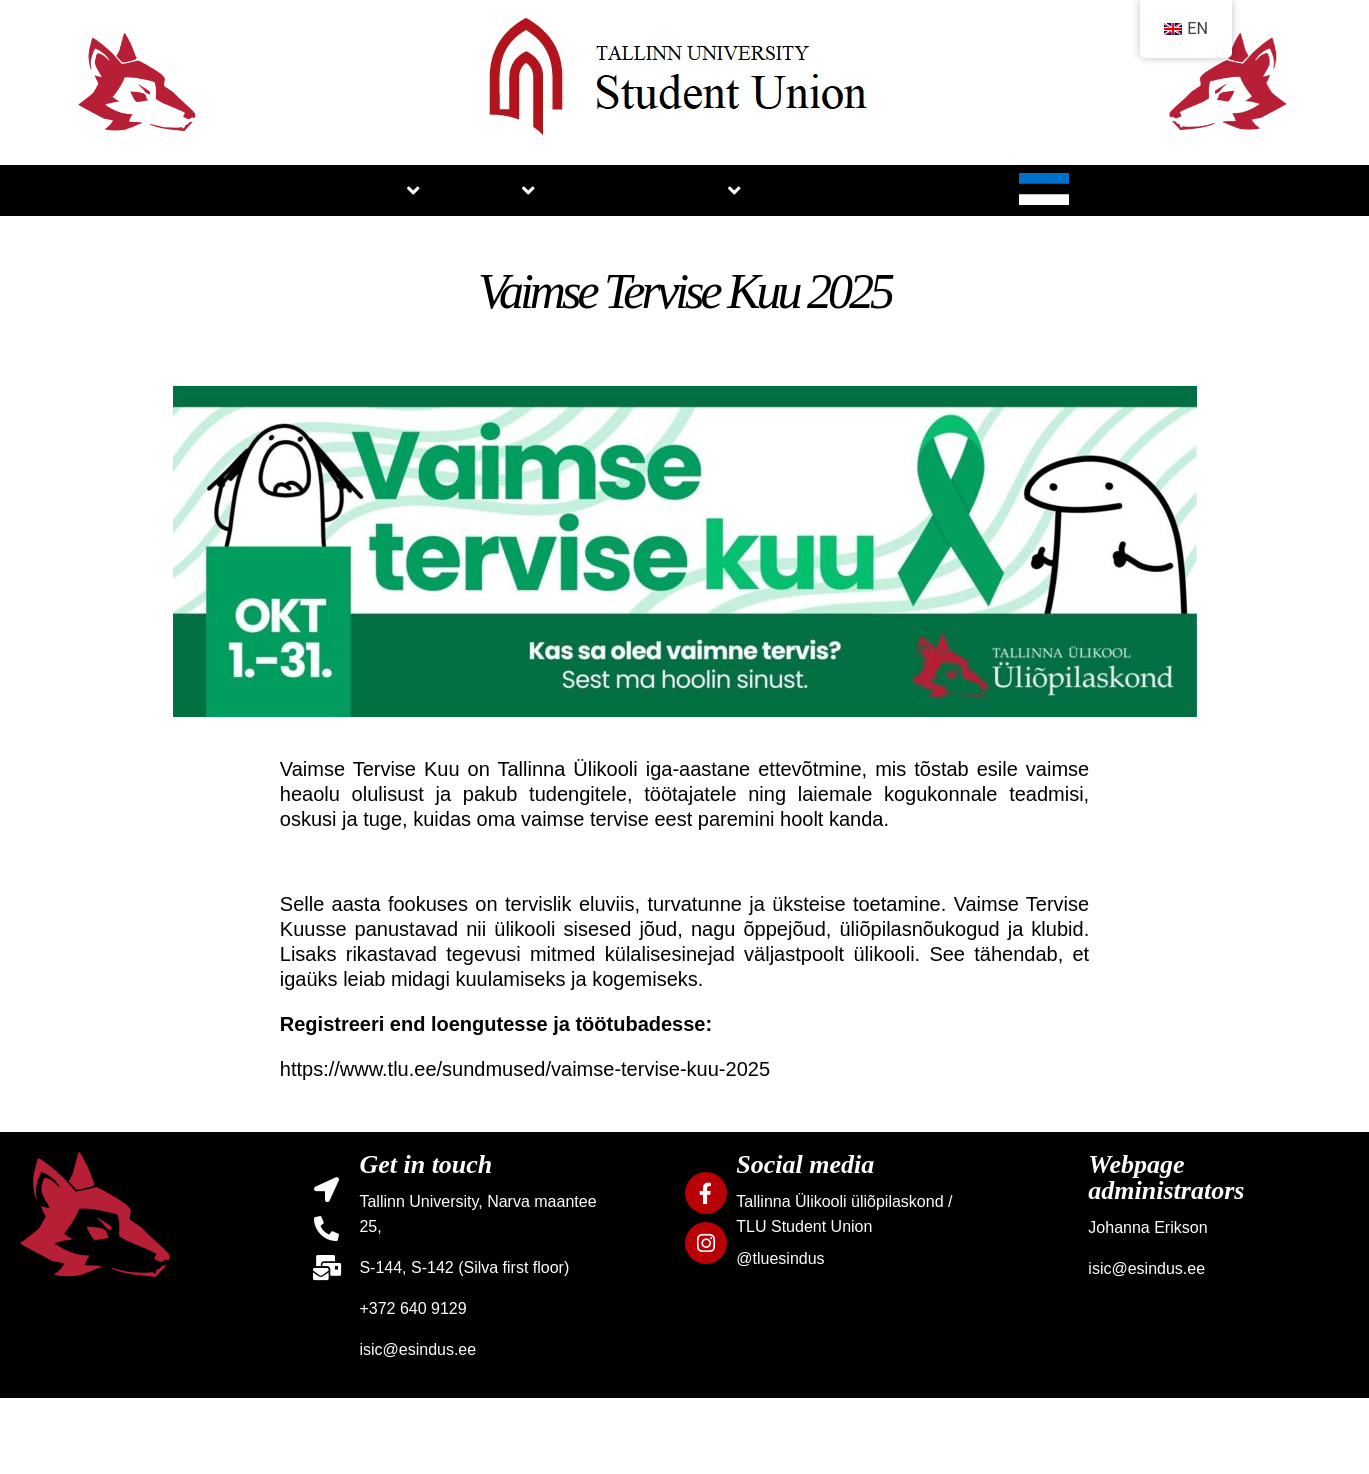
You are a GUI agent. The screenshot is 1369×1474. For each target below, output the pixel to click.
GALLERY (978, 190)
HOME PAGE (85, 215)
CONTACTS (1178, 190)
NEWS (602, 190)
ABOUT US (249, 215)
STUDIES (429, 215)
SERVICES (781, 215)
